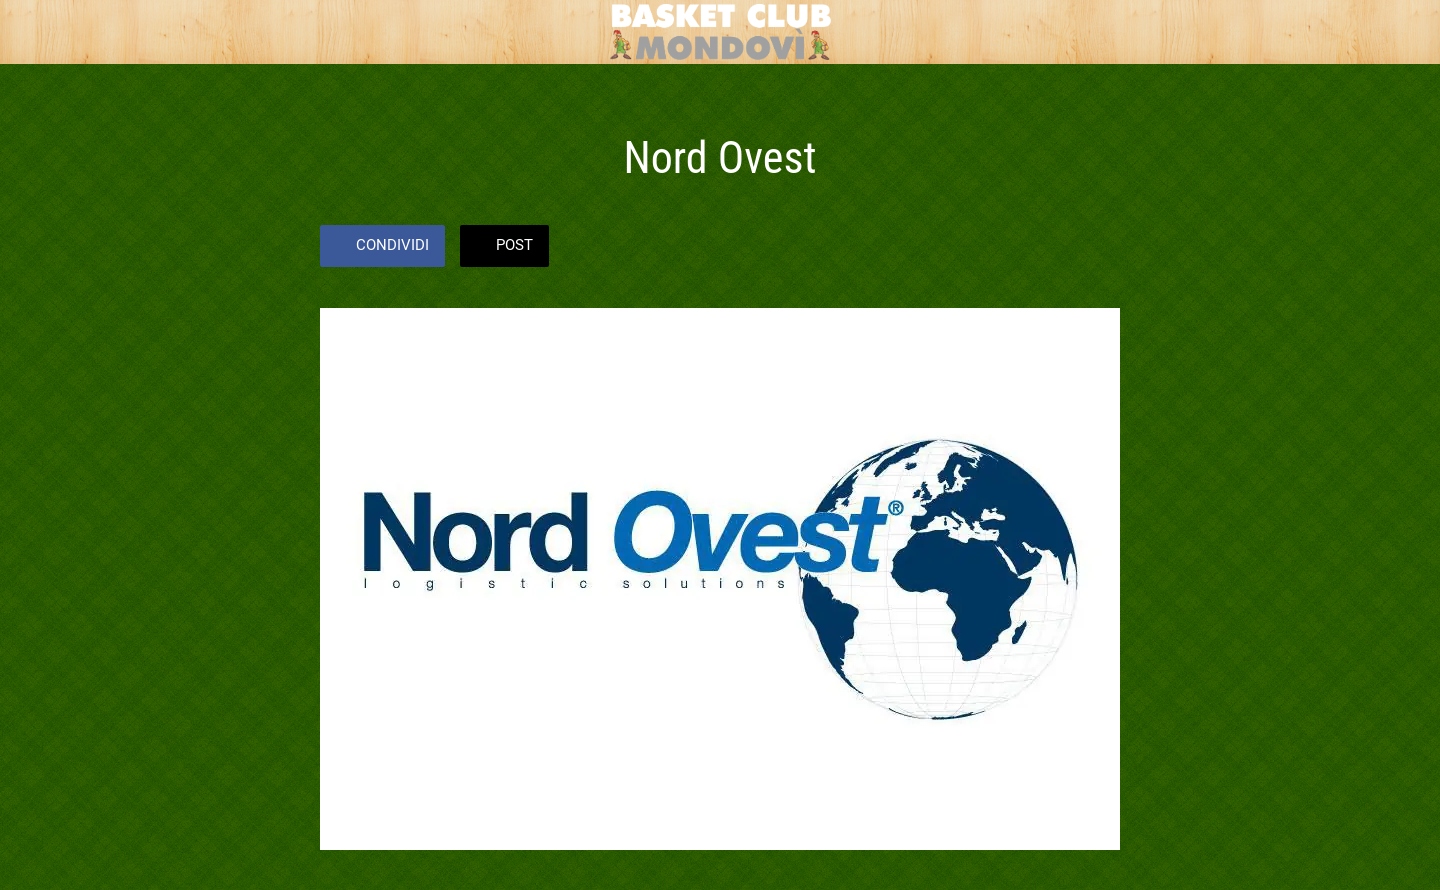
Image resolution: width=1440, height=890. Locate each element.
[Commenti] (1096, 248)
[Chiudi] (40, 32)
